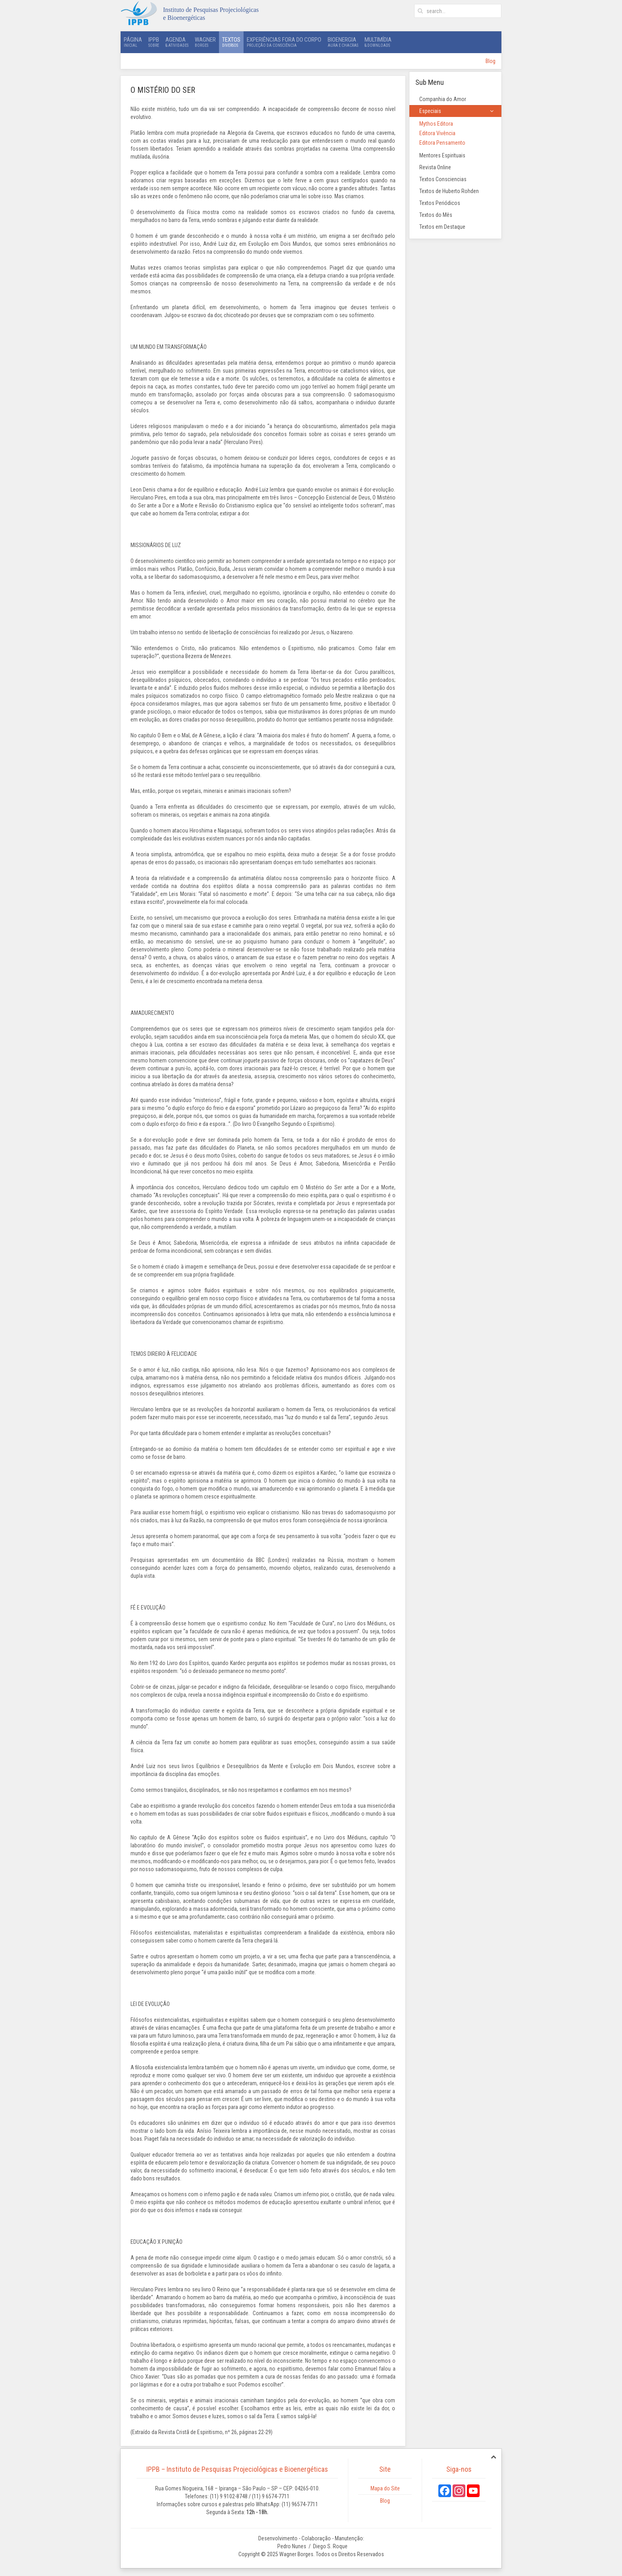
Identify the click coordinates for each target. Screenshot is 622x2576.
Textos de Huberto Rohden (449, 191)
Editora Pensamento (442, 143)
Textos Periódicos (439, 203)
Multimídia (378, 42)
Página (133, 42)
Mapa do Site (385, 2488)
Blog (490, 61)
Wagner (205, 42)
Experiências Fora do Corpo (284, 42)
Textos (231, 42)
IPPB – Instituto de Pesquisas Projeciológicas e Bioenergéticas (237, 2469)
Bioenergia (343, 42)
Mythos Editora (436, 124)
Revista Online (435, 167)
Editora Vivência (437, 133)
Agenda (176, 42)
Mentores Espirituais (442, 155)
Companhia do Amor (442, 99)
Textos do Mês (435, 215)
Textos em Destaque (442, 227)
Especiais (430, 111)
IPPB (153, 42)
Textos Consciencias (442, 179)
